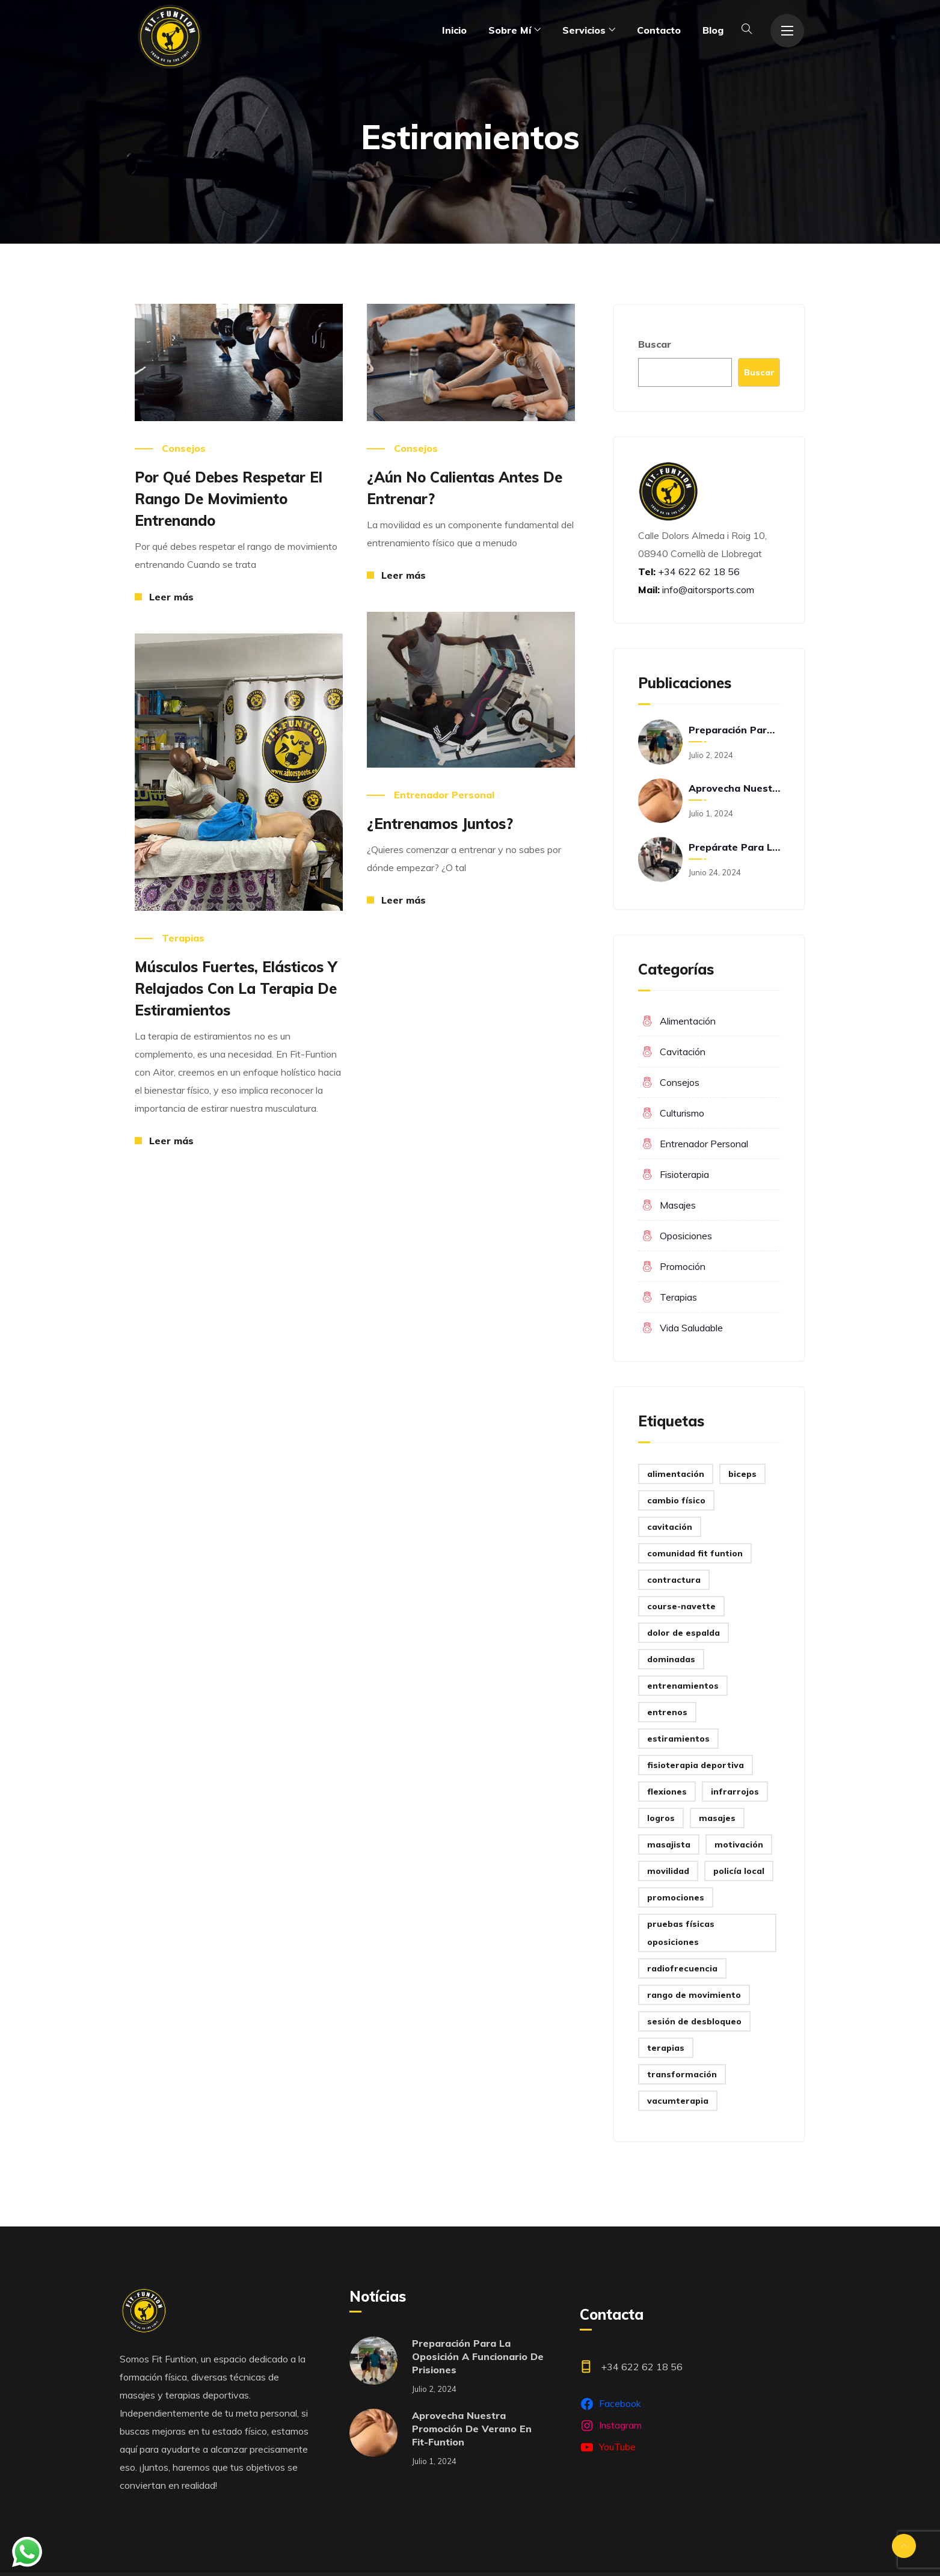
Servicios (584, 30)
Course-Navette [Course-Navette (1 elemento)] (681, 1606)
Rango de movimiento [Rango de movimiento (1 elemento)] (694, 1994)
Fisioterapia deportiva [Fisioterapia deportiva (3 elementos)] (695, 1765)
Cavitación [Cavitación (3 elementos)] (669, 1526)
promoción (682, 1266)
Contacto (659, 30)
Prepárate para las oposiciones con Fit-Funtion (734, 847)
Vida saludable (691, 1328)
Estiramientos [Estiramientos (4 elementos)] (678, 1738)
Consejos (184, 448)
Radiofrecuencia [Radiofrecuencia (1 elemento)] (682, 1968)
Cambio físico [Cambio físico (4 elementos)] (676, 1500)
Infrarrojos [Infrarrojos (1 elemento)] (735, 1791)
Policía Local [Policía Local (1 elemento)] (738, 1871)
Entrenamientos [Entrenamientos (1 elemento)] (683, 1685)
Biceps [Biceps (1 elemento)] (742, 1473)
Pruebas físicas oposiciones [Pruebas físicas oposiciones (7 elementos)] (680, 1932)
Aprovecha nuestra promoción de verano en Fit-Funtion (734, 788)
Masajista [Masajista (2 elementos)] (668, 1844)
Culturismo (682, 1113)
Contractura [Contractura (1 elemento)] (674, 1579)
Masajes (678, 1205)
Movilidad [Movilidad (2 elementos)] (668, 1871)
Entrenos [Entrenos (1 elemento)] (667, 1712)
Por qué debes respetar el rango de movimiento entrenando (228, 498)
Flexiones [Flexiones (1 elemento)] (667, 1791)
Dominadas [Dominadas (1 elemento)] (671, 1659)
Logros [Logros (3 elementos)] (661, 1818)
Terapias (183, 938)
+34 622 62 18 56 (698, 571)
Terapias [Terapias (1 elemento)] (665, 2047)
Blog (712, 30)
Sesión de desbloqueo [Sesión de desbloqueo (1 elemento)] (694, 2021)
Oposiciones (686, 1236)
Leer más (171, 597)
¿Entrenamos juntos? (440, 824)
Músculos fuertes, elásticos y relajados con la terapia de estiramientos (236, 988)
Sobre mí (509, 30)
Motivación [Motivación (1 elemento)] (738, 1844)
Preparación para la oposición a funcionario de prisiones (734, 730)
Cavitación (682, 1052)
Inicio (454, 30)
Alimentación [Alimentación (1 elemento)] (675, 1473)
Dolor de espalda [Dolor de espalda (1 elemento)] (683, 1632)
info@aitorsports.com (708, 590)
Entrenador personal (444, 795)
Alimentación (688, 1021)
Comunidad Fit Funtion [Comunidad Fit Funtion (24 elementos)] (695, 1553)
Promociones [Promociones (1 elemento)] (675, 1897)
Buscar (654, 344)
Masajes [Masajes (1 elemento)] (717, 1818)
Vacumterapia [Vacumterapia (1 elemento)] (677, 2100)
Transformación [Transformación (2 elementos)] (682, 2074)
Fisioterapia (684, 1174)
